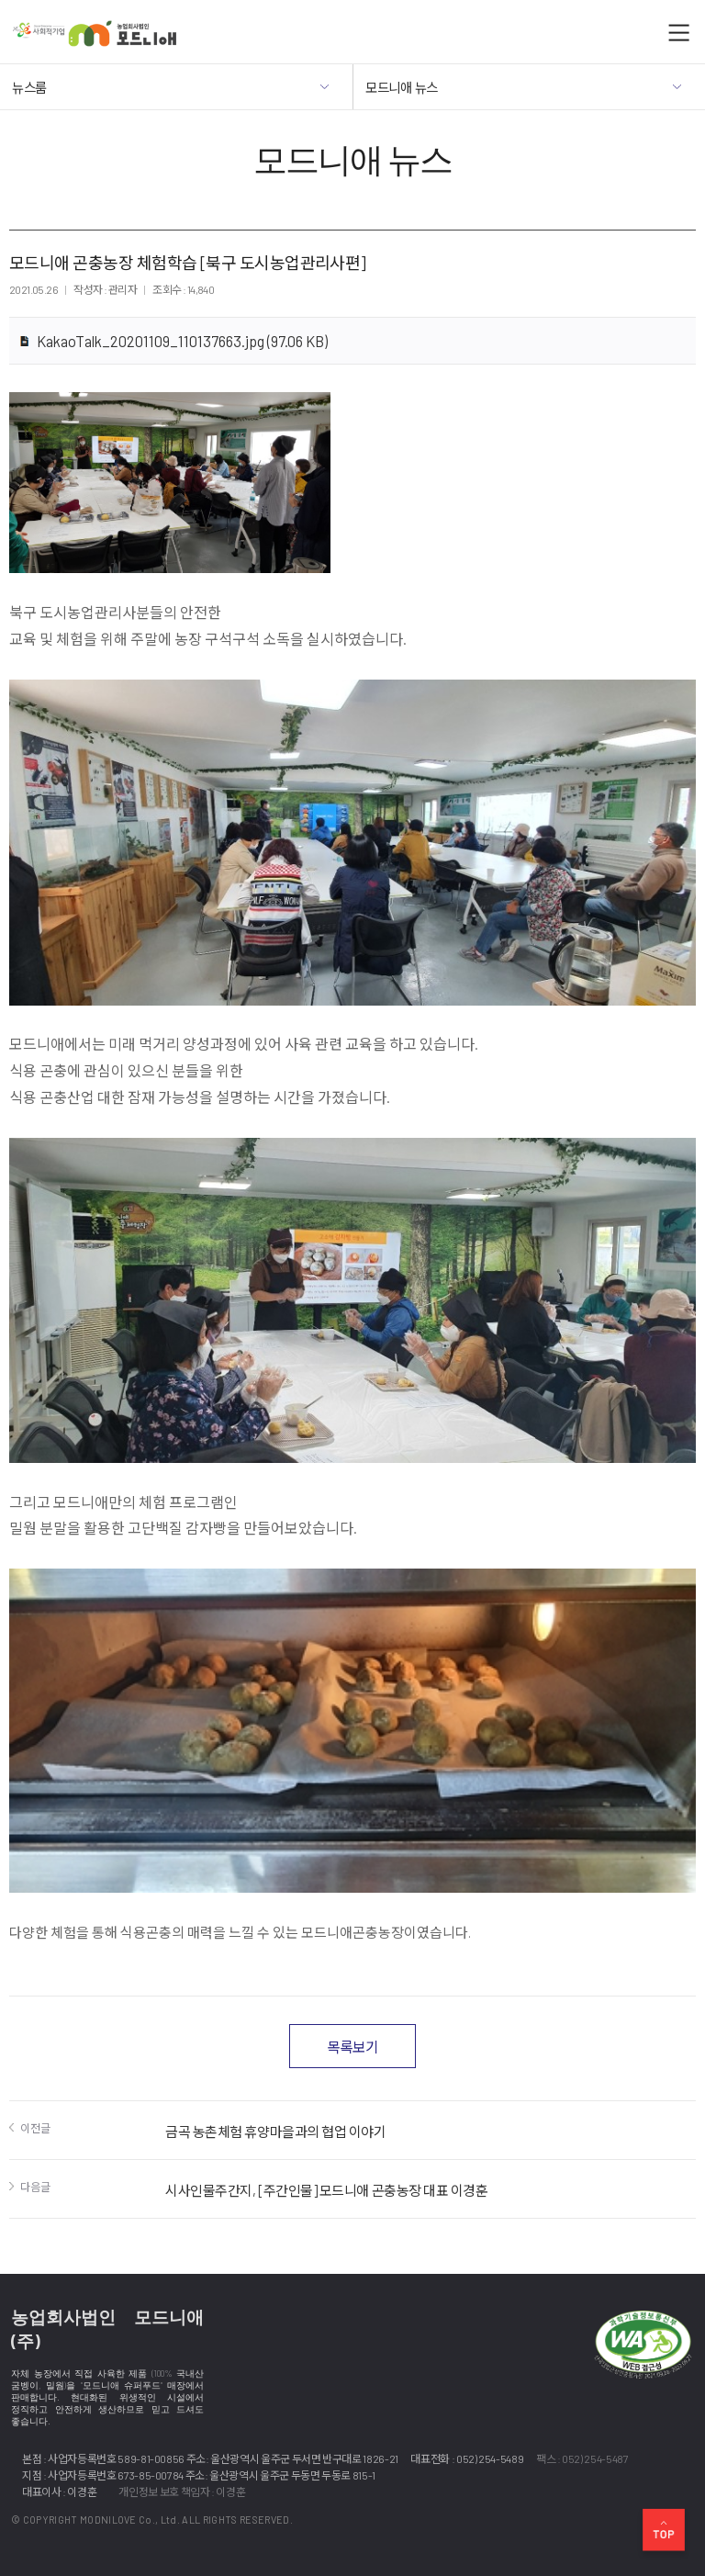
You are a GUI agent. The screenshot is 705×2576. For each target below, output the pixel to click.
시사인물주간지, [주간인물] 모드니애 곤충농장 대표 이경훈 (326, 2190)
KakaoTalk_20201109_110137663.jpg (182, 341)
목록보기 (352, 2046)
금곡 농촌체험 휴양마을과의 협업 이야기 (275, 2131)
